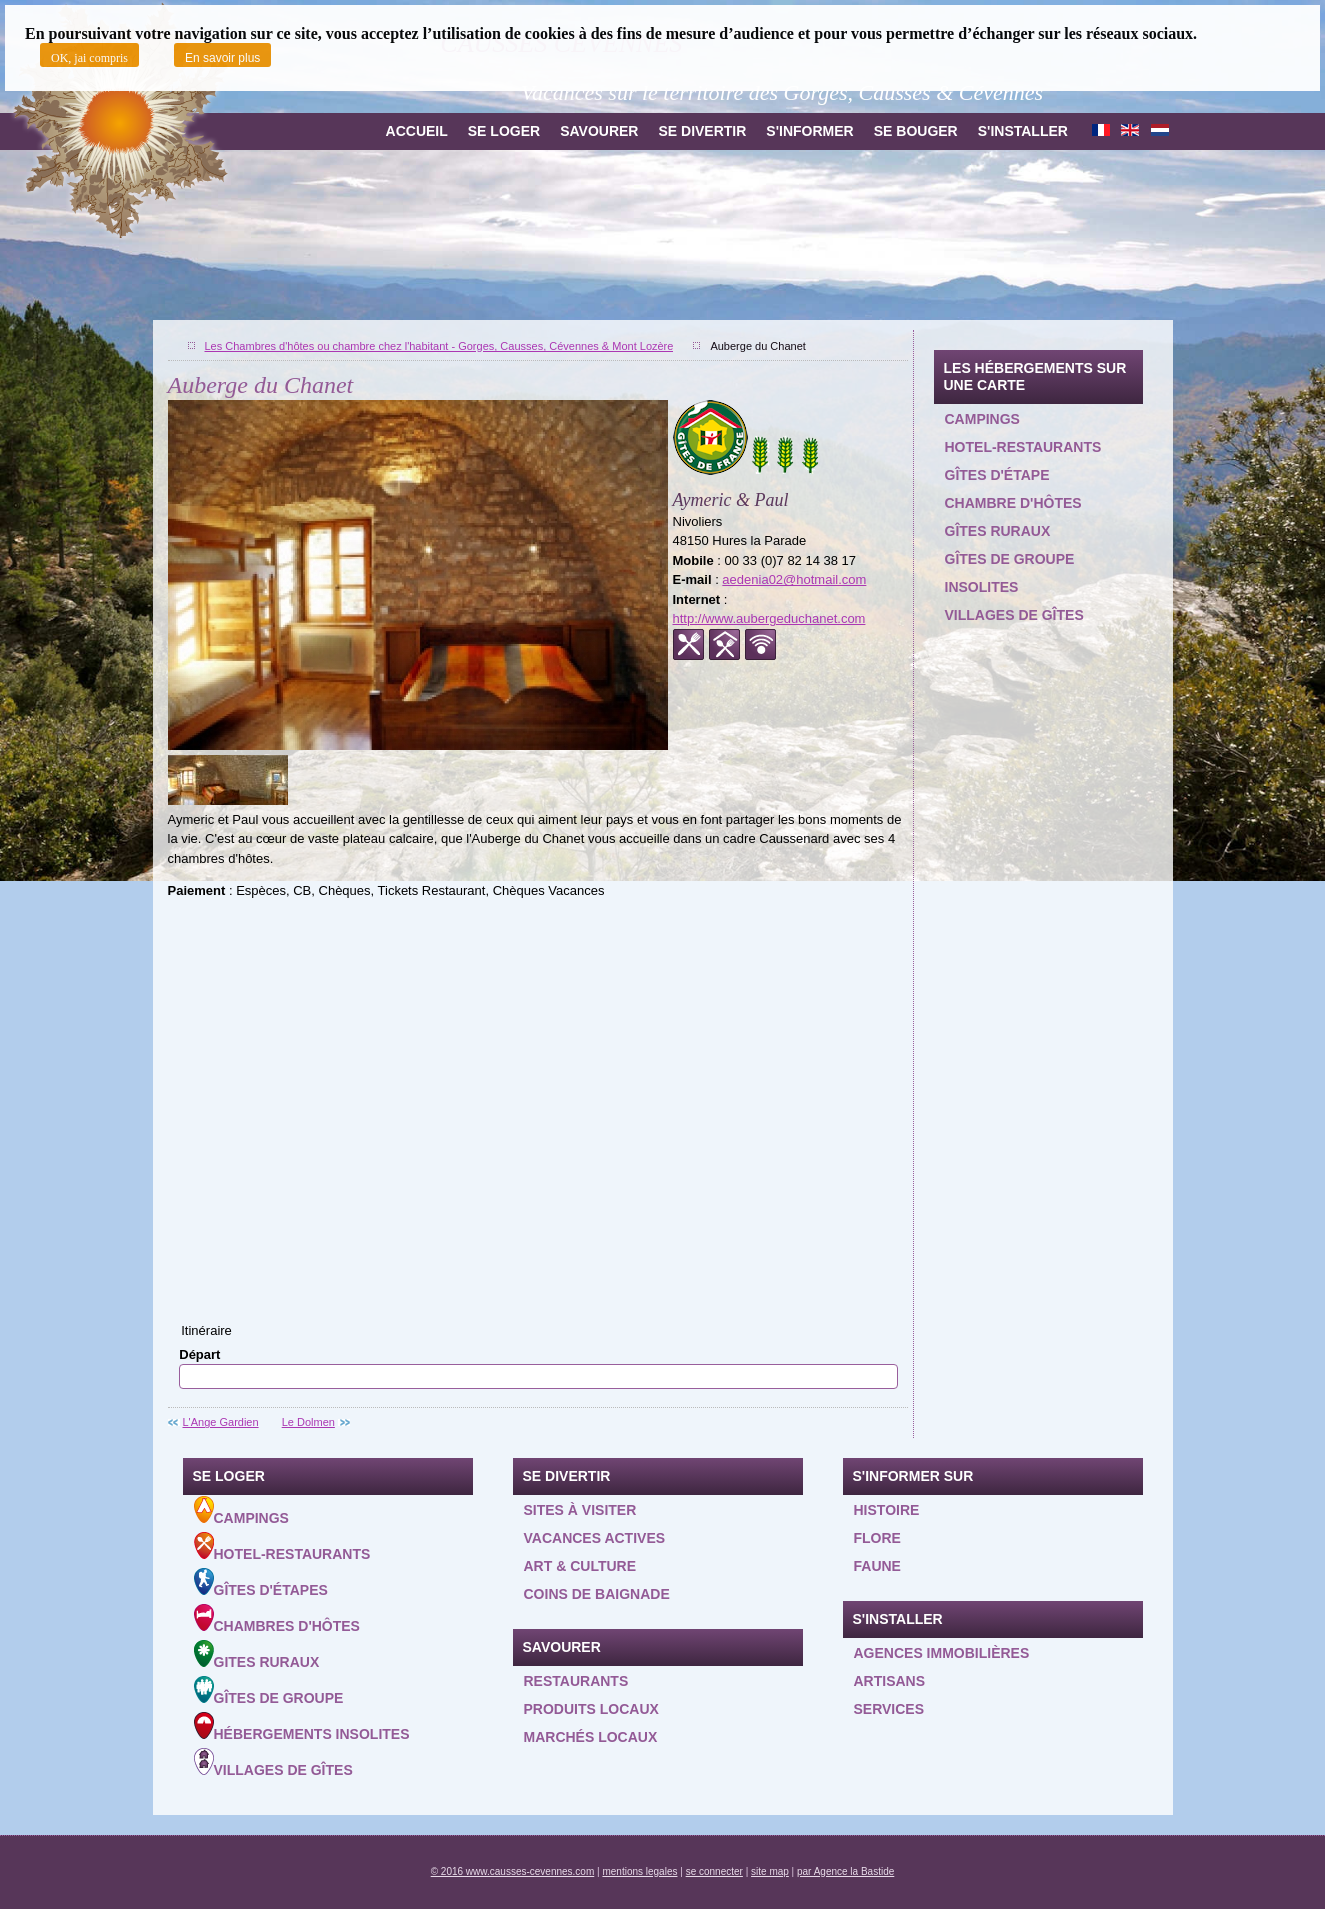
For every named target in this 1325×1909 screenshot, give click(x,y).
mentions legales (639, 1871)
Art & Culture (580, 1566)
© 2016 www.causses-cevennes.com (513, 1871)
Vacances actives (595, 1538)
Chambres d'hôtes (277, 1619)
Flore (877, 1538)
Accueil (417, 131)
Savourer (599, 131)
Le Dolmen (308, 1422)
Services (889, 1709)
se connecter (714, 1871)
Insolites (982, 587)
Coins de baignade (597, 1594)
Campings (982, 419)
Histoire (887, 1510)
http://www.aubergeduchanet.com (769, 618)
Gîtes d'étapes (261, 1583)
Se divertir (702, 131)
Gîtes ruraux (998, 531)
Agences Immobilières (942, 1653)
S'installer (1023, 131)
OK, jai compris (89, 58)
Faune (877, 1566)
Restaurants (576, 1681)
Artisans (890, 1681)
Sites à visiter (580, 1510)
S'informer (809, 131)
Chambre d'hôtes (1013, 503)
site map (770, 1871)
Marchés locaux (591, 1737)
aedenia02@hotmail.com (794, 579)
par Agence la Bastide (845, 1871)
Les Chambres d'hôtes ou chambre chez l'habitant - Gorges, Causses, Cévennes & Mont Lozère (439, 346)
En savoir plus (222, 58)
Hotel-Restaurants (282, 1547)
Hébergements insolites (302, 1727)
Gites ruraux (257, 1655)
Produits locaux (591, 1709)
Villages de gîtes (1014, 615)
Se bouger (916, 131)
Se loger (504, 131)
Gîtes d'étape (997, 475)
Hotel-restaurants (1023, 447)
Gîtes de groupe (1010, 559)
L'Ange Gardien (221, 1422)
